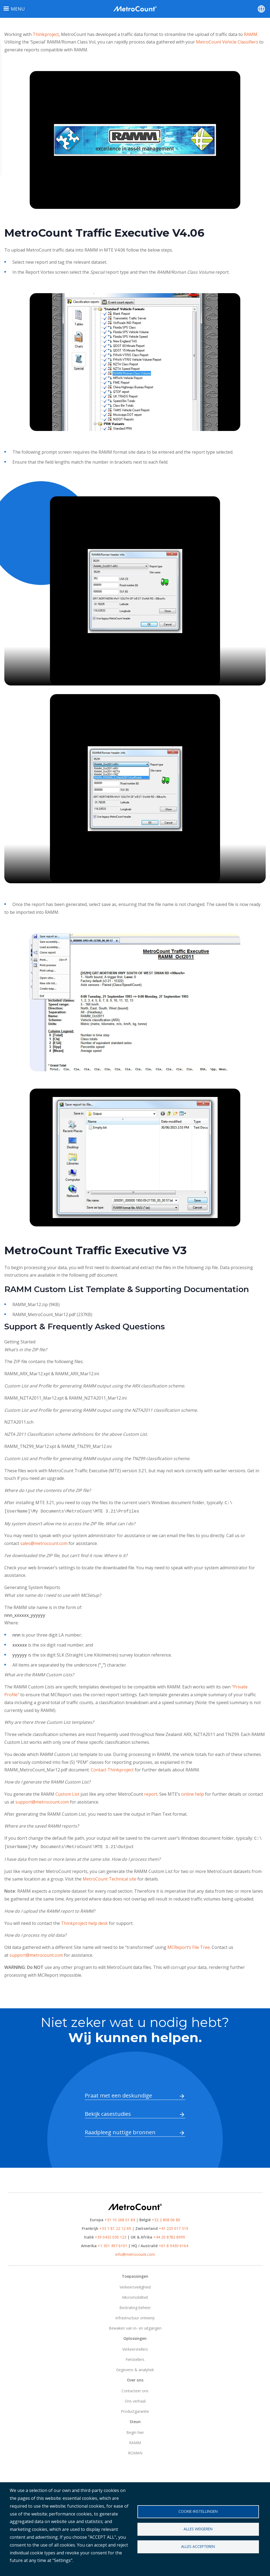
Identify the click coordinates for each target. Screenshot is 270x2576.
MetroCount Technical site (109, 1877)
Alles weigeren (198, 2528)
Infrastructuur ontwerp (135, 2315)
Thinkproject (46, 34)
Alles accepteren (198, 2546)
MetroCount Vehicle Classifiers (227, 42)
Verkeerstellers (135, 2347)
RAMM (250, 34)
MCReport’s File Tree (188, 1945)
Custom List (67, 1793)
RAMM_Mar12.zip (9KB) (36, 1304)
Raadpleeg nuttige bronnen (120, 2130)
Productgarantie (135, 2409)
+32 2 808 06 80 (165, 2217)
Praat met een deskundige (118, 2093)
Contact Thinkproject (112, 1769)
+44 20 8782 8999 (169, 2234)
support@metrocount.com (42, 1801)
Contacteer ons (135, 2388)
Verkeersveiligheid (135, 2284)
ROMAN (135, 2450)
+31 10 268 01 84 (119, 2217)
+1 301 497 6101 (112, 2243)
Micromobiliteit (135, 2295)
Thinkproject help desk (84, 1921)
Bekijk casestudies (108, 2111)
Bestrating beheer (135, 2305)
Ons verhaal (135, 2398)
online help (192, 1793)
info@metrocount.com (135, 2252)
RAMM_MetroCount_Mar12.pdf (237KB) (52, 1314)
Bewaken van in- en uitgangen (135, 2326)
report (150, 1793)
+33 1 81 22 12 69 (115, 2226)
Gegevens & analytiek (135, 2367)
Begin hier (135, 2430)
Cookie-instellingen (198, 2511)
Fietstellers (135, 2357)
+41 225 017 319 (173, 2226)
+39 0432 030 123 (110, 2234)
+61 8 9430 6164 (173, 2243)
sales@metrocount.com (44, 1542)
